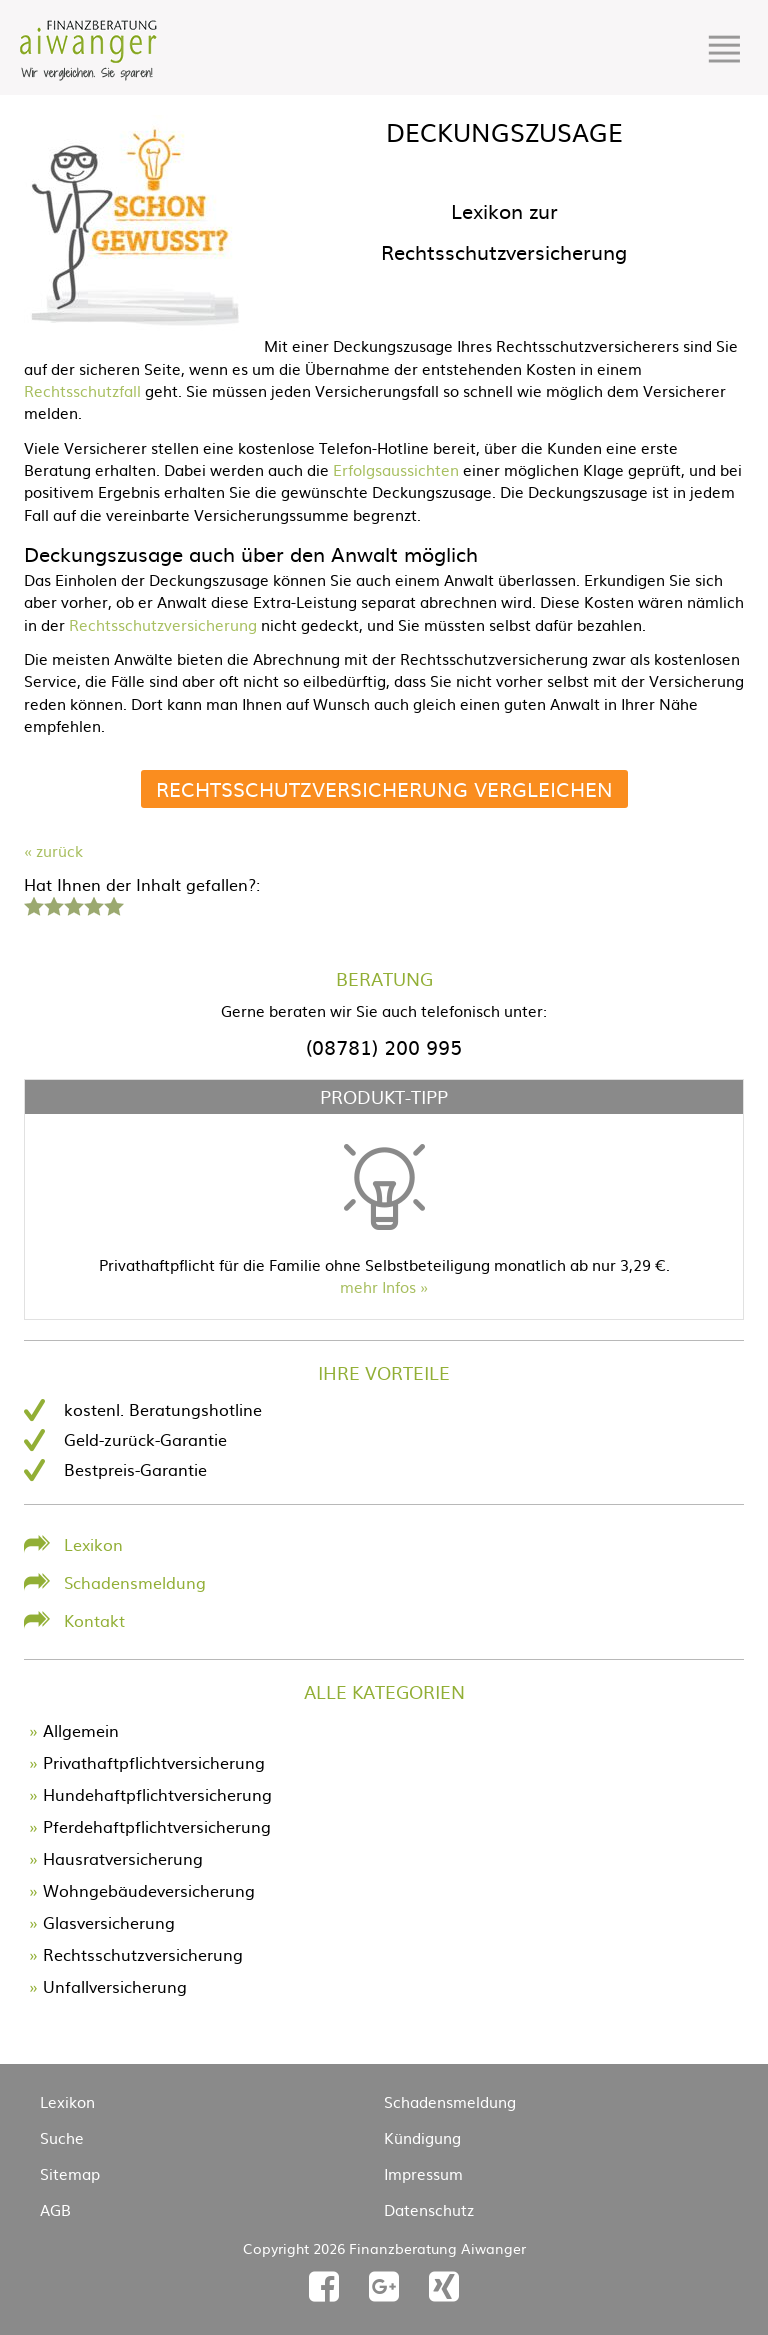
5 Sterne (113, 904)
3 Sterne (73, 904)
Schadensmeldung (135, 1582)
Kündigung (422, 2137)
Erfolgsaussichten (396, 469)
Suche (62, 2137)
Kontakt (94, 1620)
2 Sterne (53, 904)
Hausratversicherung (123, 1858)
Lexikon (93, 1544)
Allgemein (81, 1730)
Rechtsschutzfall (82, 390)
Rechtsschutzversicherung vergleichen (384, 788)
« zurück (53, 850)
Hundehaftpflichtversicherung (157, 1794)
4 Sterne (93, 904)
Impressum (423, 2173)
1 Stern (31, 904)
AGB (55, 2209)
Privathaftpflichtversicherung (154, 1762)
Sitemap (70, 2173)
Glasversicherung (109, 1922)
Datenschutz (429, 2209)
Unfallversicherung (115, 1986)
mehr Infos (378, 1286)
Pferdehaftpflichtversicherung (157, 1826)
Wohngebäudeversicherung (149, 1890)
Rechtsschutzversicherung (163, 624)
